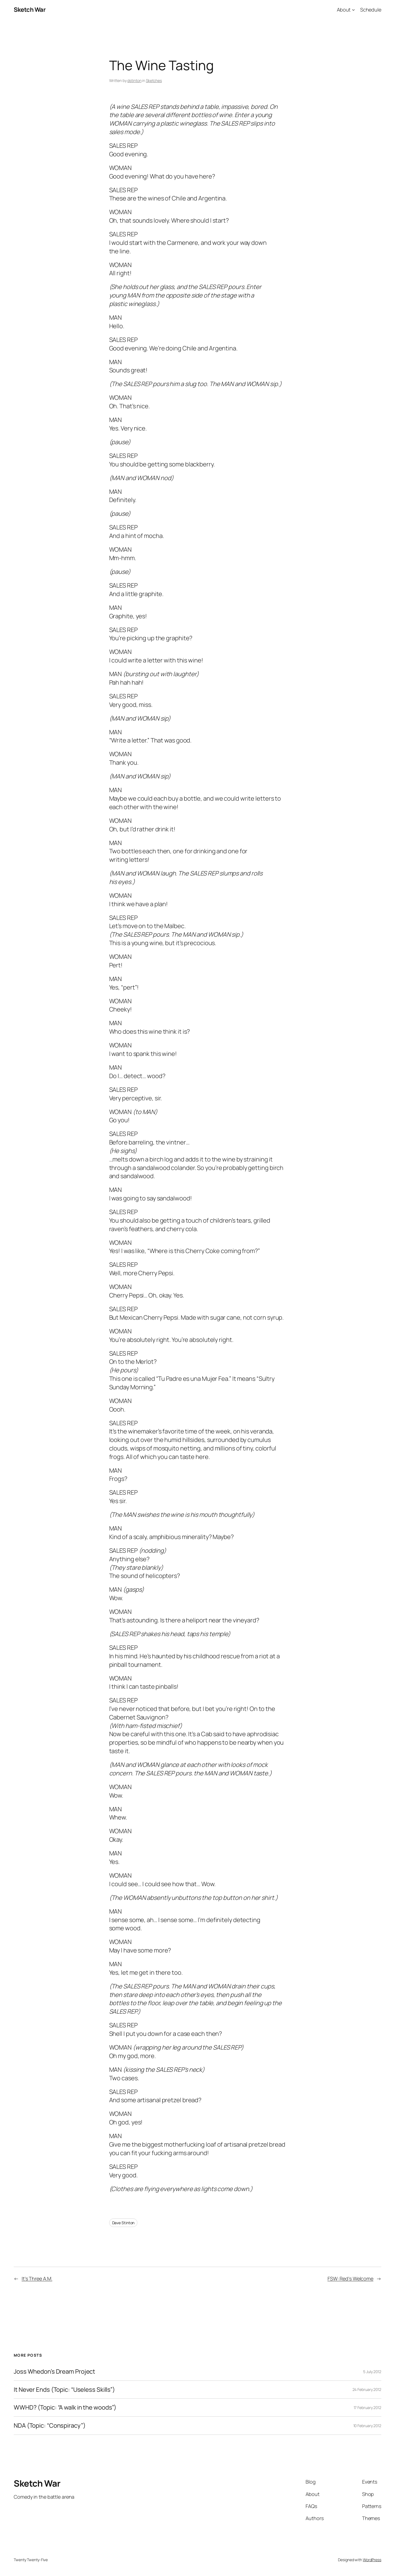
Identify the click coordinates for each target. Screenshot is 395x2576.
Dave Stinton (123, 2222)
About (344, 9)
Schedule (370, 9)
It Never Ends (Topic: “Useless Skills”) (64, 2389)
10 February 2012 (367, 2425)
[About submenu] (353, 9)
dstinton (134, 80)
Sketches (154, 80)
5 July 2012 (372, 2371)
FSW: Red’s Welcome (350, 2278)
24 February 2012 (366, 2389)
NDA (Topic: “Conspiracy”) (50, 2425)
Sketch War (30, 9)
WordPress (372, 2559)
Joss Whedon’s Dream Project (54, 2371)
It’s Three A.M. (37, 2278)
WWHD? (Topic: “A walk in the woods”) (65, 2407)
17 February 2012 (367, 2407)
